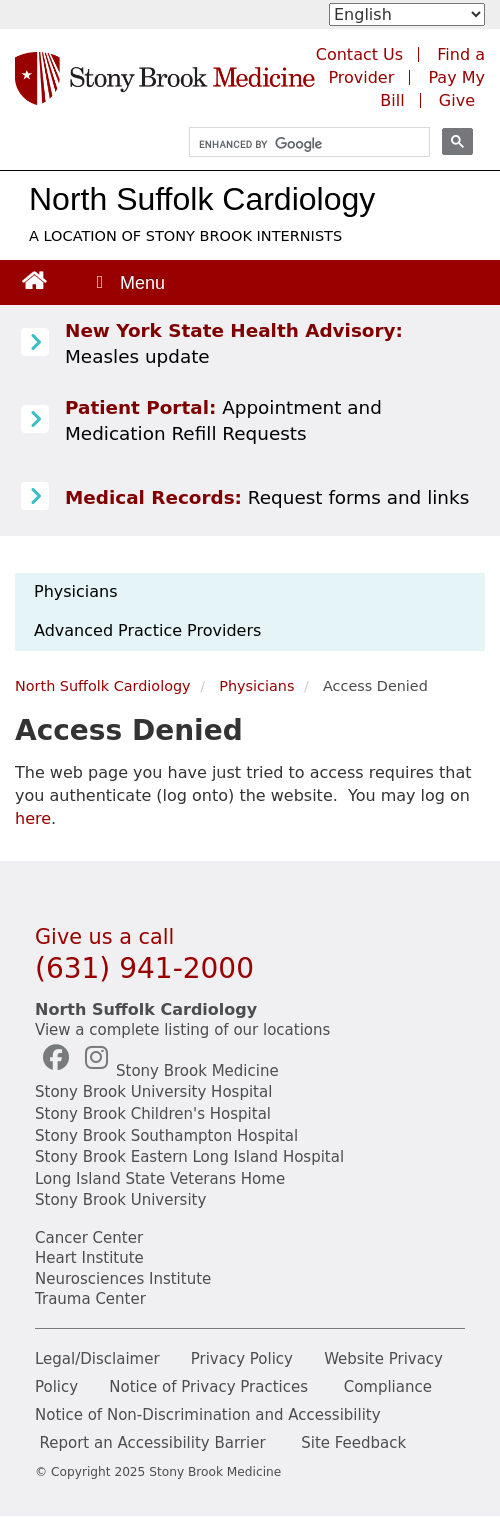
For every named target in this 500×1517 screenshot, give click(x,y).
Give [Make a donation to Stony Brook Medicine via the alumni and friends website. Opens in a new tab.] (457, 100)
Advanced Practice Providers (147, 630)
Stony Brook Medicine (197, 1071)
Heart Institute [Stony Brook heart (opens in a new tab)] (89, 1258)
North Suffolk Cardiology (202, 199)
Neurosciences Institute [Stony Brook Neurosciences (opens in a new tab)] (123, 1279)
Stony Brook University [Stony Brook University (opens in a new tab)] (120, 1200)
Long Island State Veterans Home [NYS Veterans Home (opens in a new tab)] (160, 1179)
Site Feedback (353, 1443)
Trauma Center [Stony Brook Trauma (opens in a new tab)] (90, 1299)
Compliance (388, 1387)
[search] (300, 144)
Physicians (76, 591)
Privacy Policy (242, 1359)
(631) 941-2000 (144, 968)
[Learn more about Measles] (35, 343)
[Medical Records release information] (35, 497)
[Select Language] (407, 14)
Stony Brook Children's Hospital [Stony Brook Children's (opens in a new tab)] (153, 1114)
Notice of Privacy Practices (208, 1387)
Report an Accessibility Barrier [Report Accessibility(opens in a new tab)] (152, 1443)
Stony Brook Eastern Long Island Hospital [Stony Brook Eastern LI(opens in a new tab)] (189, 1157)
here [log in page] (33, 818)
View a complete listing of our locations (182, 1030)
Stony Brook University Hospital (153, 1092)
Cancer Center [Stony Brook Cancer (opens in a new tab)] (89, 1238)
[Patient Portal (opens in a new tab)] (35, 420)
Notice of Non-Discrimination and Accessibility (208, 1415)
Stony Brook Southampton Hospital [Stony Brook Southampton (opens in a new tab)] (166, 1136)
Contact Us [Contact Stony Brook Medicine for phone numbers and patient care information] (359, 54)
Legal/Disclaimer (97, 1359)
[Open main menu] (129, 282)
